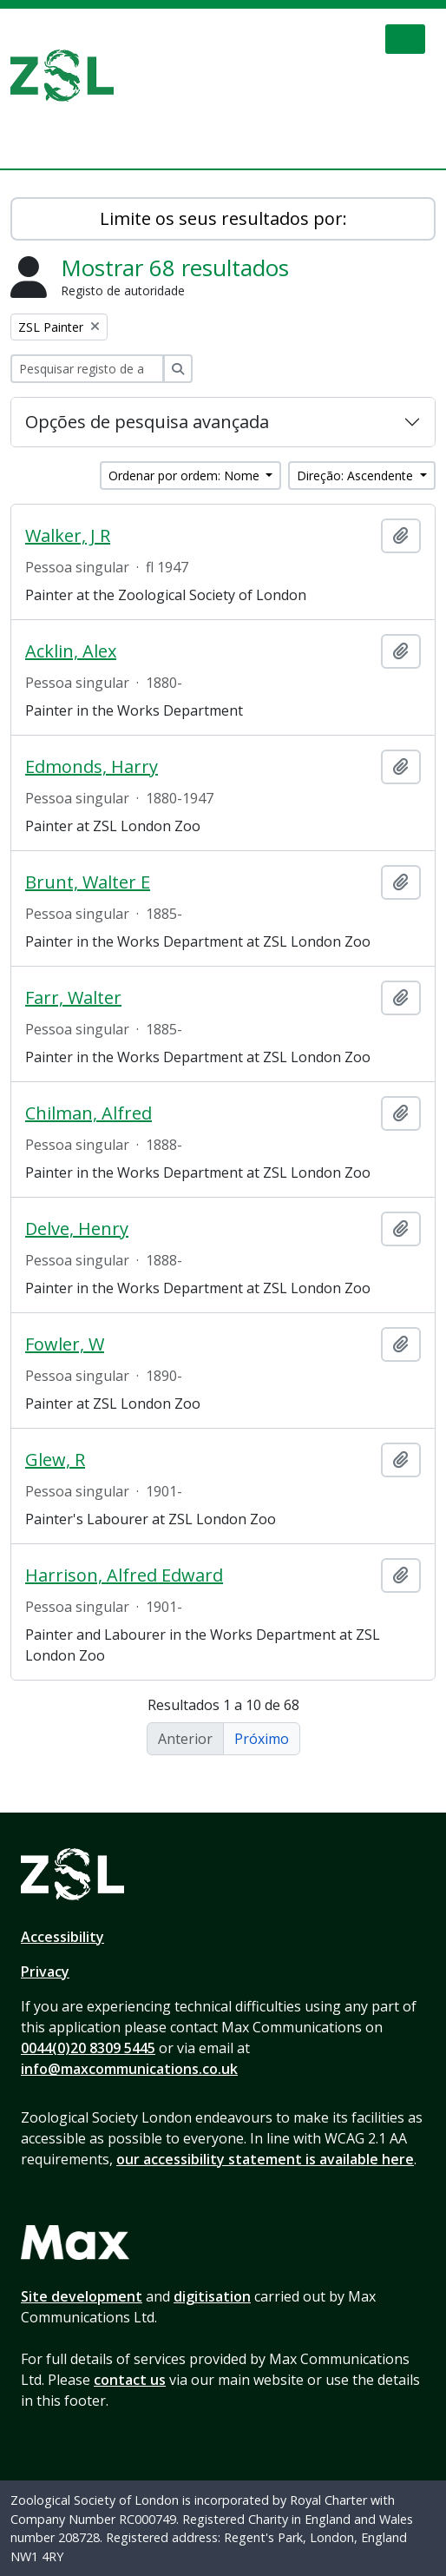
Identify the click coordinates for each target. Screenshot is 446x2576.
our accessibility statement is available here (265, 2159)
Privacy (45, 1971)
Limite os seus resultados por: (223, 218)
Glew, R (55, 1460)
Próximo (261, 1738)
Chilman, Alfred (88, 1113)
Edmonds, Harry (91, 766)
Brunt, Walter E (87, 882)
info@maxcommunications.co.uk (129, 2068)
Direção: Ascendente (356, 475)
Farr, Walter (73, 997)
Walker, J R (67, 535)
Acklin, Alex (70, 651)
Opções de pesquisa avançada (147, 421)
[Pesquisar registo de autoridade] (87, 368)
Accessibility (62, 1936)
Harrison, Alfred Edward (124, 1575)
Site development (81, 2296)
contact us (130, 2379)
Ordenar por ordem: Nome (185, 475)
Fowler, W (64, 1344)
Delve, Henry (76, 1229)
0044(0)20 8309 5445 (88, 2047)
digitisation (212, 2296)
